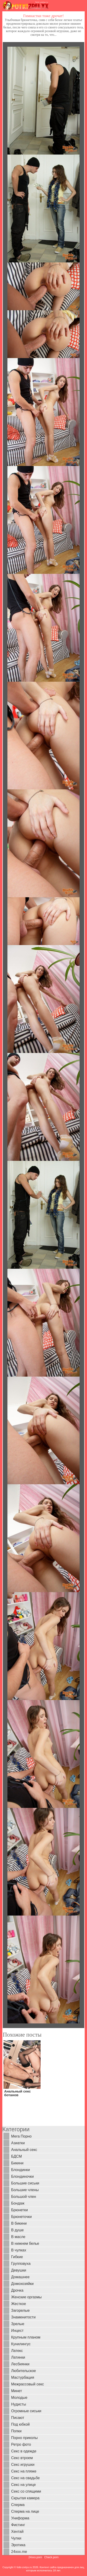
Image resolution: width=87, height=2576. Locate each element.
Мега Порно (21, 2136)
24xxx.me (19, 2552)
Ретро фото (21, 2444)
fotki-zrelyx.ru (24, 2567)
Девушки (18, 2270)
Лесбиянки (20, 2364)
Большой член (23, 2197)
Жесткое (18, 2304)
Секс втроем (22, 2458)
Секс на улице (23, 2485)
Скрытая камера (25, 2498)
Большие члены (25, 2190)
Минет (16, 2391)
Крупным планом (25, 2337)
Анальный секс (24, 2150)
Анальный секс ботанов (17, 2093)
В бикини (19, 2223)
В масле (18, 2237)
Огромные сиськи (26, 2411)
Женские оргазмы (26, 2297)
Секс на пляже (23, 2471)
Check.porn (51, 2557)
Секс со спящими (26, 2491)
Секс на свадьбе (25, 2478)
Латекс (17, 2351)
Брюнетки (19, 2210)
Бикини (17, 2163)
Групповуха (21, 2264)
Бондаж (17, 2203)
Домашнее (20, 2277)
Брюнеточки (21, 2217)
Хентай (17, 2531)
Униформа (20, 2518)
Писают (17, 2418)
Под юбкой (20, 2424)
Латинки (18, 2357)
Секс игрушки (22, 2465)
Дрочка (17, 2290)
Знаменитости (23, 2317)
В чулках (18, 2250)
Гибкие (17, 2257)
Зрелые (17, 2324)
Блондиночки (22, 2176)
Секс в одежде (23, 2451)
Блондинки (20, 2170)
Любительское (23, 2371)
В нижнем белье (25, 2243)
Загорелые (20, 2310)
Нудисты (18, 2404)
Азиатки (18, 2143)
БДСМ (16, 2156)
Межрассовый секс (27, 2384)
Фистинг (18, 2525)
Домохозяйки (22, 2284)
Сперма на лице (25, 2511)
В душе (17, 2230)
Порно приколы (24, 2438)
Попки (16, 2431)
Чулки (16, 2538)
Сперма (18, 2505)
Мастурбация (22, 2377)
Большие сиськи (25, 2183)
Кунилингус (21, 2344)
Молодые (19, 2398)
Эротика (18, 2545)
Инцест (17, 2331)
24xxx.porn (35, 2557)
